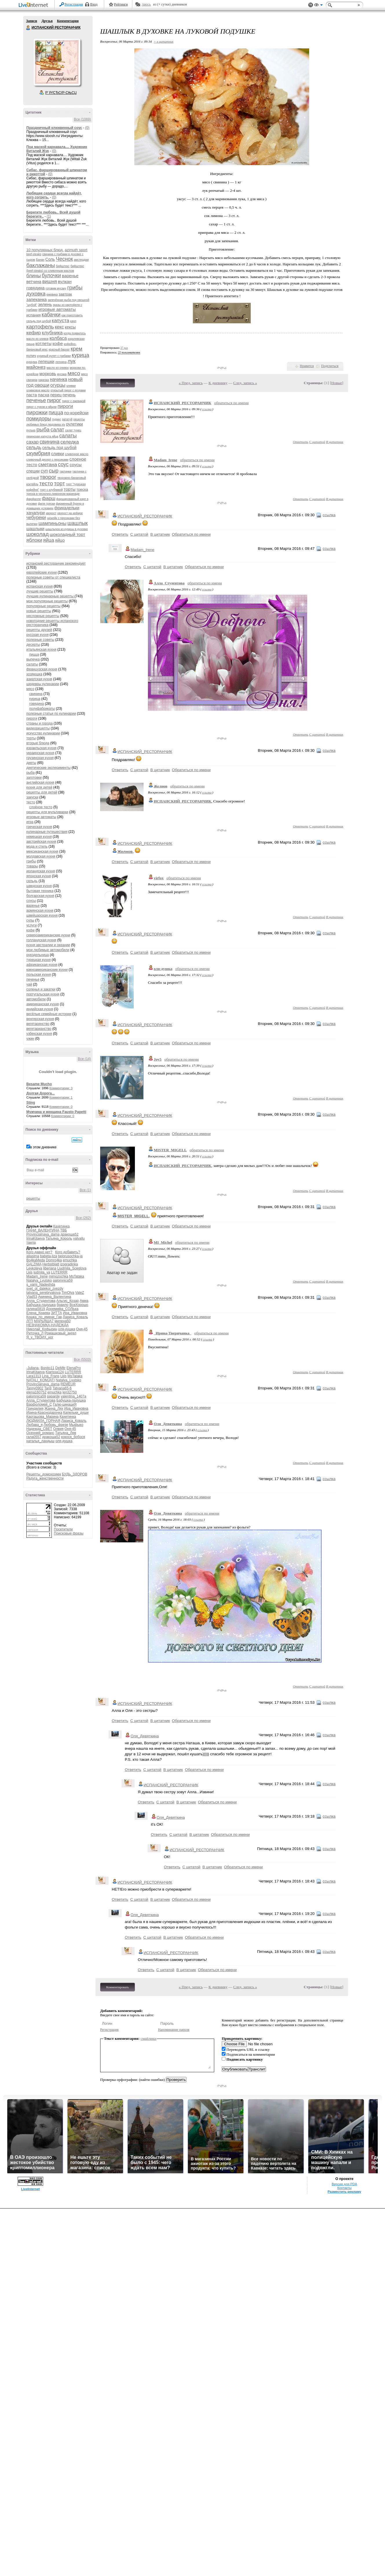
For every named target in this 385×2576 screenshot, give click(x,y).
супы (30, 920)
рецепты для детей (41, 792)
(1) (49, 216)
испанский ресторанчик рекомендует (56, 563)
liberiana (49, 1268)
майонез (35, 367)
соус (63, 464)
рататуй (67, 419)
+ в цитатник (163, 41)
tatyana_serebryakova (43, 1293)
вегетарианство (38, 1029)
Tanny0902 (34, 1388)
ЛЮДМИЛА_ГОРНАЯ (43, 1421)
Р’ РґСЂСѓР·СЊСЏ (61, 93)
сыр (53, 471)
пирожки (36, 412)
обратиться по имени (231, 403)
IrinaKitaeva (35, 1238)
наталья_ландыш (40, 1441)
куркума (31, 362)
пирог (54, 400)
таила (31, 1242)
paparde (53, 1396)
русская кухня (37, 635)
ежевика (52, 294)
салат (57, 430)
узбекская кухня (39, 1034)
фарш (49, 498)
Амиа (84, 1301)
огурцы (57, 385)
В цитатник (334, 442)
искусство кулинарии (43, 733)
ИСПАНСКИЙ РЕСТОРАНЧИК (28, 27)
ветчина (33, 281)
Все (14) (84, 1059)
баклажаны (40, 265)
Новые (336, 383)
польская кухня (38, 975)
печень (69, 395)
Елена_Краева (38, 1313)
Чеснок (64, 259)
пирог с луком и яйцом (41, 406)
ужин (30, 1039)
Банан (40, 259)
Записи (31, 21)
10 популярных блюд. (45, 250)
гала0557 (33, 1437)
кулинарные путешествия (46, 832)
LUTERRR (59, 1272)
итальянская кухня (41, 649)
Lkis (29, 1272)
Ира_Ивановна (75, 1313)
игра (29, 822)
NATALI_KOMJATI (40, 1380)
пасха (44, 394)
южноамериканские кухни (47, 970)
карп (73, 321)
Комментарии (68, 21)
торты (70, 489)
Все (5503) (82, 1360)
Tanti (48, 1388)
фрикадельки (66, 508)
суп (44, 470)
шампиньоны (52, 523)
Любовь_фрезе (56, 1425)
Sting (30, 1103)
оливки (71, 385)
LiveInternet (34, 5)
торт (59, 483)
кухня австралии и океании (48, 945)
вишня (49, 281)
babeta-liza (48, 1256)
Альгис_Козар (67, 1301)
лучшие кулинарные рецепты (50, 596)
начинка (58, 379)
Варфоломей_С (39, 1404)
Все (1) (85, 1190)
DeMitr (60, 1368)
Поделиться (329, 366)
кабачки (51, 315)
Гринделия (34, 1408)
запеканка (36, 299)
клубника (52, 332)
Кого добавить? (67, 1252)
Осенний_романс (40, 1433)
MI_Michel (163, 1242)
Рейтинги (121, 4)
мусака (62, 374)
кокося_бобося (73, 1437)
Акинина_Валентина (54, 1297)
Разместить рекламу (344, 2559)
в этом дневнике (43, 1147)
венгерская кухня (40, 1019)
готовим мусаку (56, 288)
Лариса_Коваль (75, 1317)
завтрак (65, 294)
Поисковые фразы (68, 1533)
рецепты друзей (39, 630)
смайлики (149, 2038)
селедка (69, 442)
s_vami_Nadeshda (40, 1284)
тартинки (65, 471)
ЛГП (29, 1321)
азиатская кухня (39, 679)
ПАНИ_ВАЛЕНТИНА (42, 1230)
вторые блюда (37, 743)
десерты (33, 645)
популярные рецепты (43, 606)
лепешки (46, 361)
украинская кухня (40, 753)
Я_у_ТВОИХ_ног (39, 1337)
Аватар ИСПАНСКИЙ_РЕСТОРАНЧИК (56, 62)
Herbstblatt (50, 1264)
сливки (57, 453)
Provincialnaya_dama (43, 1234)
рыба (43, 429)
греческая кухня (39, 827)
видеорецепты (38, 728)
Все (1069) (82, 119)
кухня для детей (39, 787)
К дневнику (218, 383)
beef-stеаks (33, 254)
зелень (45, 304)
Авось (146, 4)
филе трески (46, 503)
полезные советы (40, 640)
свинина (50, 442)
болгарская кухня (40, 896)
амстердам (81, 259)
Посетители (63, 1529)
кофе (57, 343)
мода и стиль (36, 846)
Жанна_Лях (54, 1408)
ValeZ (79, 1293)
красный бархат (59, 349)
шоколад (37, 534)
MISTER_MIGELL (170, 1150)
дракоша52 (69, 1234)
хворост (51, 513)
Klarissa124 (55, 1372)
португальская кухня (42, 994)
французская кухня (41, 669)
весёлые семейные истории (49, 1014)
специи (33, 471)
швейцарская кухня (42, 915)
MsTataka (76, 1276)
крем (76, 349)
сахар (32, 441)
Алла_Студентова (41, 1301)
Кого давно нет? (39, 1252)
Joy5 (158, 1059)
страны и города (39, 723)
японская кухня (38, 876)
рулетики (74, 424)
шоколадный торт (67, 534)
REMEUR (68, 1384)
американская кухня (42, 1004)
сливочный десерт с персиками (47, 459)
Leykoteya (34, 1268)
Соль (50, 259)
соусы (75, 464)
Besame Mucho (39, 1084)
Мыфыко (76, 1425)
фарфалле (33, 499)
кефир (33, 332)
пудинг (56, 419)
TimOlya (67, 1293)
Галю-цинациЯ (65, 1404)
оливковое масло (38, 390)
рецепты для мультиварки (47, 812)
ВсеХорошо (78, 1305)
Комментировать (117, 383)
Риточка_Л (34, 1333)
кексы (70, 327)
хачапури (35, 512)
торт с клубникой (51, 489)
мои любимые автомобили (47, 950)
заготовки (34, 778)
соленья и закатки (41, 989)
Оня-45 (82, 1329)
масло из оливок (58, 367)
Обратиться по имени (191, 534)
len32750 (70, 1392)
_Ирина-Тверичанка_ (172, 1333)
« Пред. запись (191, 383)
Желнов (160, 786)
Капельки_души (76, 1413)
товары (32, 866)
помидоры (38, 419)
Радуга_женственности (45, 1478)
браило (63, 1305)
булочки (51, 275)
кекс (59, 326)
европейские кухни (41, 572)
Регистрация (74, 4)
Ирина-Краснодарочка (44, 1413)
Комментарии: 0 (61, 1106)
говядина (35, 287)
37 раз (124, 347)
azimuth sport (76, 250)
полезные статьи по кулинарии (51, 713)
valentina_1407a (73, 1396)
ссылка (207, 409)
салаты (68, 436)
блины (33, 275)
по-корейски (76, 412)
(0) (87, 128)
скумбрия (38, 453)
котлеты (43, 343)
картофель (40, 327)
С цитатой (317, 442)
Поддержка (310, 5)
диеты (31, 763)
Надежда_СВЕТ (39, 1429)
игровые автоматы (57, 309)
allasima (32, 1256)
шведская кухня (39, 886)
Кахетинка (61, 1226)
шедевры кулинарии (42, 684)
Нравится (307, 366)
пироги (65, 406)
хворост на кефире (70, 513)
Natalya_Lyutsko (39, 1280)
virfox (159, 878)
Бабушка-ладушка (41, 1305)
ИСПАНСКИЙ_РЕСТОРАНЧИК (182, 403)
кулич (31, 355)
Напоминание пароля (173, 2030)
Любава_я (34, 1425)
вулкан (65, 281)
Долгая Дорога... (40, 1093)
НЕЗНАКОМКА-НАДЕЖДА (47, 1325)
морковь (47, 373)
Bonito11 (47, 1368)
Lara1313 (33, 1376)
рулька (30, 430)
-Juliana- (33, 1368)
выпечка (33, 659)
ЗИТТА (56, 1313)
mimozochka (58, 1276)
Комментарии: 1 (61, 1097)
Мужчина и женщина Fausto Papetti (56, 1112)
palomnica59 (63, 1280)
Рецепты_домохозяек (43, 1474)
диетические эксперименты (48, 768)
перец (56, 395)
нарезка (43, 380)
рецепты (33, 1198)
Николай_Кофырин (41, 1329)
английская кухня (40, 782)
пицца (56, 412)
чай (29, 984)
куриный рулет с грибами (54, 355)
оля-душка (66, 1329)
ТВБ (63, 1230)
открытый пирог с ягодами (68, 390)
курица (80, 355)
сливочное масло (77, 454)
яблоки (34, 540)
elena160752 (36, 1392)
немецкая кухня (39, 837)
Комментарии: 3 (61, 1088)
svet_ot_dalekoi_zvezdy (44, 1289)
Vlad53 (31, 1297)
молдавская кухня (40, 856)
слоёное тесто (40, 807)
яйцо (60, 540)
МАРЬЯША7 (44, 1321)
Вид (318, 5)
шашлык (77, 523)
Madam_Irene (37, 1276)
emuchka (70, 1260)
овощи (41, 385)
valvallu (79, 1238)
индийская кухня (39, 1009)
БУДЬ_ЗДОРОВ (74, 1474)
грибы (74, 287)
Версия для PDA (344, 2551)
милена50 (62, 1321)
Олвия (58, 1429)
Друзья (46, 21)
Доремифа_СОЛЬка (62, 1309)
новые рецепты (38, 611)
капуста (60, 320)
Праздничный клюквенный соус (54, 128)
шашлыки (35, 528)
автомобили (36, 999)
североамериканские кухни (48, 935)
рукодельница (37, 955)
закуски (32, 797)
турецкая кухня (38, 960)
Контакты (344, 2555)
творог (48, 477)
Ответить (300, 442)
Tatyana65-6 (62, 1388)
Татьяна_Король (59, 1238)
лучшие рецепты (39, 591)
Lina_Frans (50, 1376)
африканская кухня (41, 965)
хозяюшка (34, 674)
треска (82, 489)
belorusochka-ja (70, 1256)
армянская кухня (39, 910)
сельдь (33, 447)
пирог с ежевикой (74, 401)
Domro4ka (54, 1260)
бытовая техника (40, 891)
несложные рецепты (42, 616)
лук (71, 361)
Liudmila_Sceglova (72, 1268)
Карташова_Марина (42, 1417)
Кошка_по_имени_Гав (44, 1317)
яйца (48, 540)
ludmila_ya (42, 1272)
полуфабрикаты (42, 709)
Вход (94, 4)
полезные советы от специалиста (53, 577)
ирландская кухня (40, 871)
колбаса (58, 338)
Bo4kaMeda (35, 1260)
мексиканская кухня (42, 851)
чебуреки (36, 517)
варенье (70, 275)
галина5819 (35, 1309)
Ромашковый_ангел (60, 1333)
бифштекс (62, 266)
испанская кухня (39, 586)
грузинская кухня (40, 758)
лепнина (61, 362)
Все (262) (83, 1218)
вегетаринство (38, 1024)
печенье (36, 400)
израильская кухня (41, 748)
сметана (47, 464)
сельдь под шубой (59, 447)
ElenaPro (74, 1368)
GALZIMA (33, 1264)
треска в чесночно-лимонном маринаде (53, 493)
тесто (46, 483)
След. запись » (245, 383)
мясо (73, 373)
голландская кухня (41, 940)
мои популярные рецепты (47, 601)
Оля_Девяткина (168, 1424)
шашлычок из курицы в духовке (66, 529)
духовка (35, 294)
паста (31, 395)
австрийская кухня (41, 842)
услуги (31, 925)
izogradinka (69, 1264)
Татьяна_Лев (65, 1433)
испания (33, 315)
